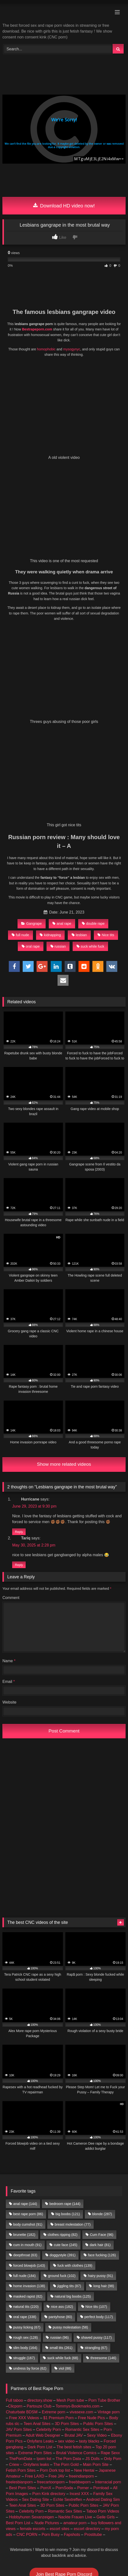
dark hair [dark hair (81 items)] (100, 2245)
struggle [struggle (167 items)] (24, 2358)
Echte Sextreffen (67, 2499)
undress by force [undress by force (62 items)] (29, 2368)
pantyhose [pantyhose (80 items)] (60, 2317)
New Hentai (84, 2470)
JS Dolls (92, 2459)
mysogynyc (71, 349)
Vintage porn (108, 2412)
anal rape (61, 923)
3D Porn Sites (67, 2424)
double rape (93, 923)
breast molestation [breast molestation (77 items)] (72, 2224)
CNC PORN (27, 2534)
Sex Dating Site (35, 2499)
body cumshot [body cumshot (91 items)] (27, 2224)
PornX (45, 2488)
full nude (20, 935)
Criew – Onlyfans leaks (29, 2464)
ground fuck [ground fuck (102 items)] (62, 2276)
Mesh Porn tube (70, 2400)
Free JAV (57, 2476)
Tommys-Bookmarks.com (77, 2406)
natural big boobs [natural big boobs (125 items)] (73, 2296)
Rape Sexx (110, 2453)
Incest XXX (79, 2494)
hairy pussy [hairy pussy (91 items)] (100, 2276)
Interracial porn (108, 2482)
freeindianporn (81, 2476)
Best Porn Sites (22, 2488)
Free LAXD (34, 2476)
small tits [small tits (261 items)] (60, 2348)
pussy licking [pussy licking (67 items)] (26, 2327)
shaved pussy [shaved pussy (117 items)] (96, 2337)
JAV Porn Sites (19, 2429)
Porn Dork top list (55, 2470)
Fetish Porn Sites (21, 2470)
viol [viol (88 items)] (65, 2368)
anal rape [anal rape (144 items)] (25, 2204)
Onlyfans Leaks (40, 2441)
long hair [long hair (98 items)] (103, 2286)
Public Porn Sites (98, 2424)
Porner (83, 2488)
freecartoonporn (51, 2482)
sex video (66, 2441)
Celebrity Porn (48, 2429)
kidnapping (50, 935)
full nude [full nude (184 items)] (24, 2276)
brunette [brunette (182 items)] (24, 2235)
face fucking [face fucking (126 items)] (102, 2255)
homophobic (46, 349)
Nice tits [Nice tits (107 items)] (96, 2307)
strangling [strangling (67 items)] (96, 2348)
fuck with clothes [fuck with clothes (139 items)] (74, 2265)
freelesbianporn (19, 2482)
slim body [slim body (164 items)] (25, 2348)
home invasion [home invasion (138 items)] (29, 2286)
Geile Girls (106, 2517)
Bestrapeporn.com (37, 329)
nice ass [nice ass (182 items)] (62, 2307)
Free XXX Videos (24, 2418)
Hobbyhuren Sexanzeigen (31, 2517)
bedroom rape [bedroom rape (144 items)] (64, 2204)
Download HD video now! (64, 205)
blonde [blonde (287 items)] (102, 2214)
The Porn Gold (66, 2464)
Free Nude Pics (91, 2418)
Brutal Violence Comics (76, 2453)
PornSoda (64, 2488)
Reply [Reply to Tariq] (19, 1565)
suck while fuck (90, 946)
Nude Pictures (46, 2523)
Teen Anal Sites (37, 2424)
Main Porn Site (95, 2464)
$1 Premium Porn (58, 2418)
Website (9, 1702)
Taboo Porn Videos (102, 2511)
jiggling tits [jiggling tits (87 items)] (69, 2286)
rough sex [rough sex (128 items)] (25, 2337)
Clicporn (15, 2406)
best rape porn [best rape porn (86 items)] (28, 2214)
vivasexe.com (81, 2412)
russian (58, 946)
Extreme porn (53, 2412)
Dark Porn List (40, 2447)
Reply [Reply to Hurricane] (19, 1532)
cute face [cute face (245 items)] (65, 2245)
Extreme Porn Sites (35, 2453)
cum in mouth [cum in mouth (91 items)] (27, 2245)
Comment (10, 1598)
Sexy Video (97, 2435)
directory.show (39, 2400)
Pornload (101, 2488)
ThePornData (20, 2459)
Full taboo (14, 2400)
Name (8, 1661)
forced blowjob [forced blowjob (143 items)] (29, 2265)
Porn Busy (51, 2534)
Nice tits (106, 935)
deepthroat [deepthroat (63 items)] (25, 2255)
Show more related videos (64, 1464)
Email (8, 1681)
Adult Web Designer (43, 2435)
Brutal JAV (74, 2435)
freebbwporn (80, 2482)
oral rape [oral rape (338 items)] (24, 2317)
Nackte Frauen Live (75, 2517)
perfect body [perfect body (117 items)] (98, 2317)
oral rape (31, 946)
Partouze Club (39, 2406)
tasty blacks (89, 2441)
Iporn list (44, 2459)
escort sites (59, 2529)
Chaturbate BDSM (22, 2412)
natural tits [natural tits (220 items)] (26, 2307)
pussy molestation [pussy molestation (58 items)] (70, 2327)
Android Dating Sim (103, 2499)
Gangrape (31, 923)
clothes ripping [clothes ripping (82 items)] (63, 2235)
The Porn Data (68, 2459)
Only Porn (112, 2459)
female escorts (32, 2529)
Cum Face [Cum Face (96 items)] (101, 2235)
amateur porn (75, 2523)
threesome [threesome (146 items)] (103, 2358)
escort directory (87, 2529)
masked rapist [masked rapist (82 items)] (27, 2296)
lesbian (79, 935)
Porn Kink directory (48, 2494)
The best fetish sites (74, 2447)
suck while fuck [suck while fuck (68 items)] (62, 2358)
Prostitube (93, 2534)
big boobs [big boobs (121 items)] (68, 2214)
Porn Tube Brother (104, 2400)
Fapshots (72, 2534)
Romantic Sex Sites (82, 2429)
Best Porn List (18, 2523)
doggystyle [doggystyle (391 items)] (63, 2255)
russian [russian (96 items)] (59, 2337)
